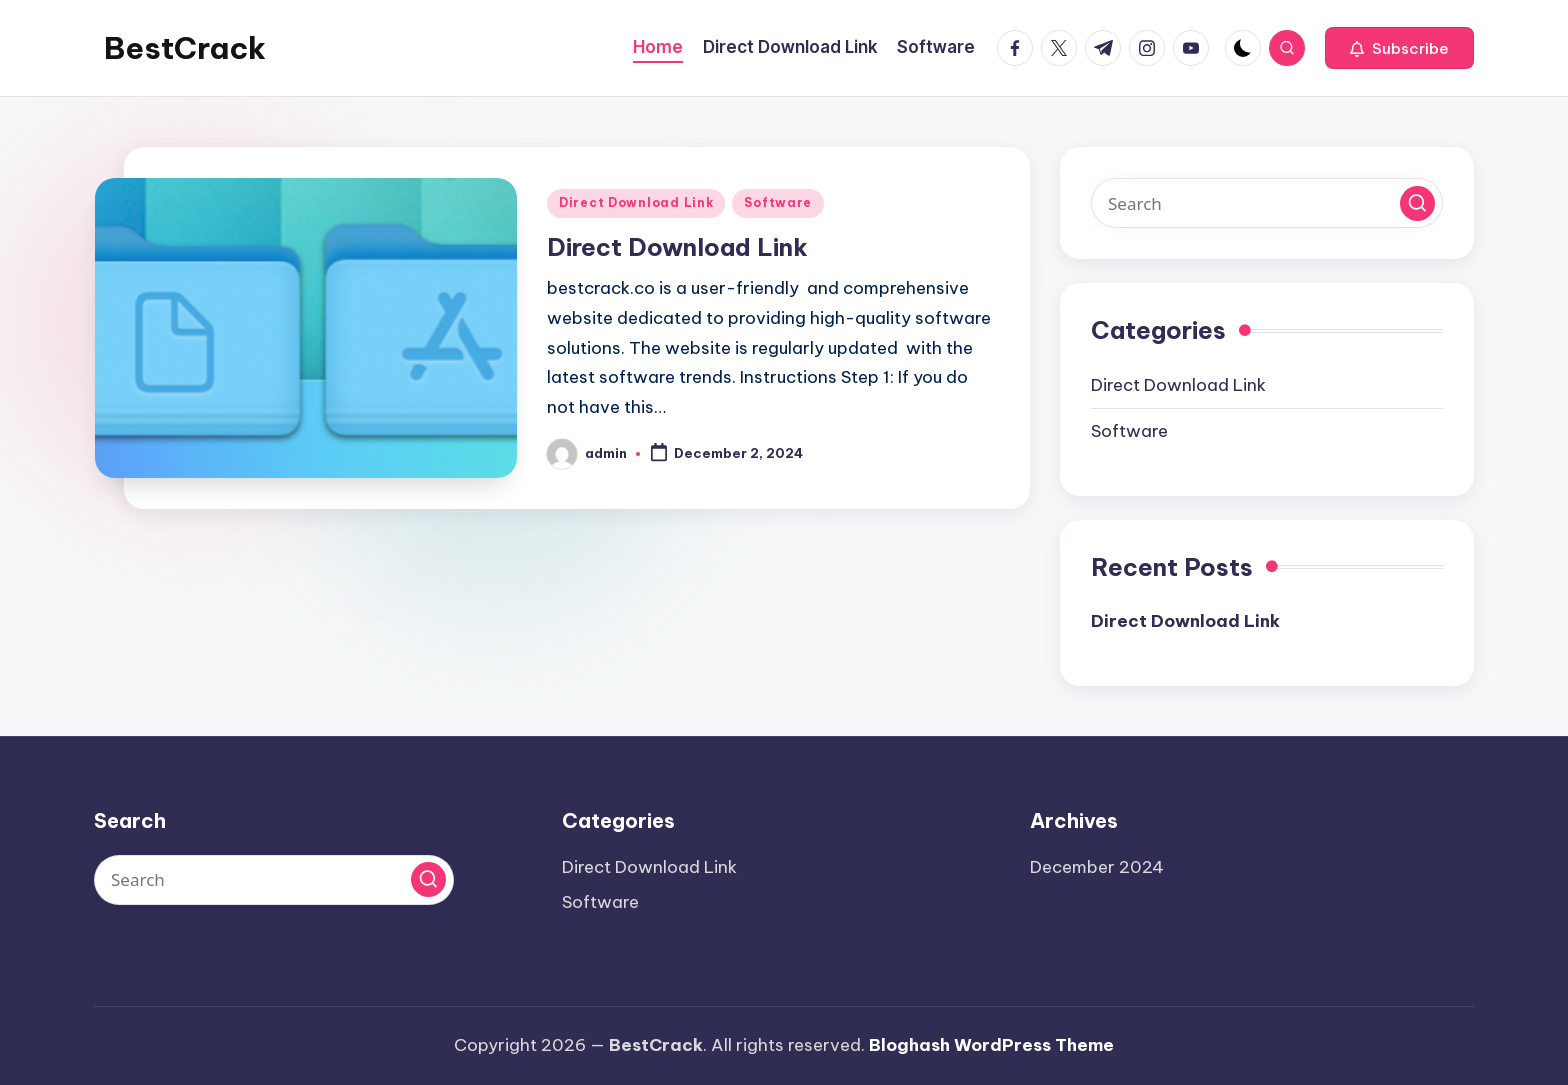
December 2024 (1097, 867)
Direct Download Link (636, 202)
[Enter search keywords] (1267, 203)
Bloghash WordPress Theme (991, 1045)
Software (778, 202)
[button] (1399, 48)
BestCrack (185, 48)
